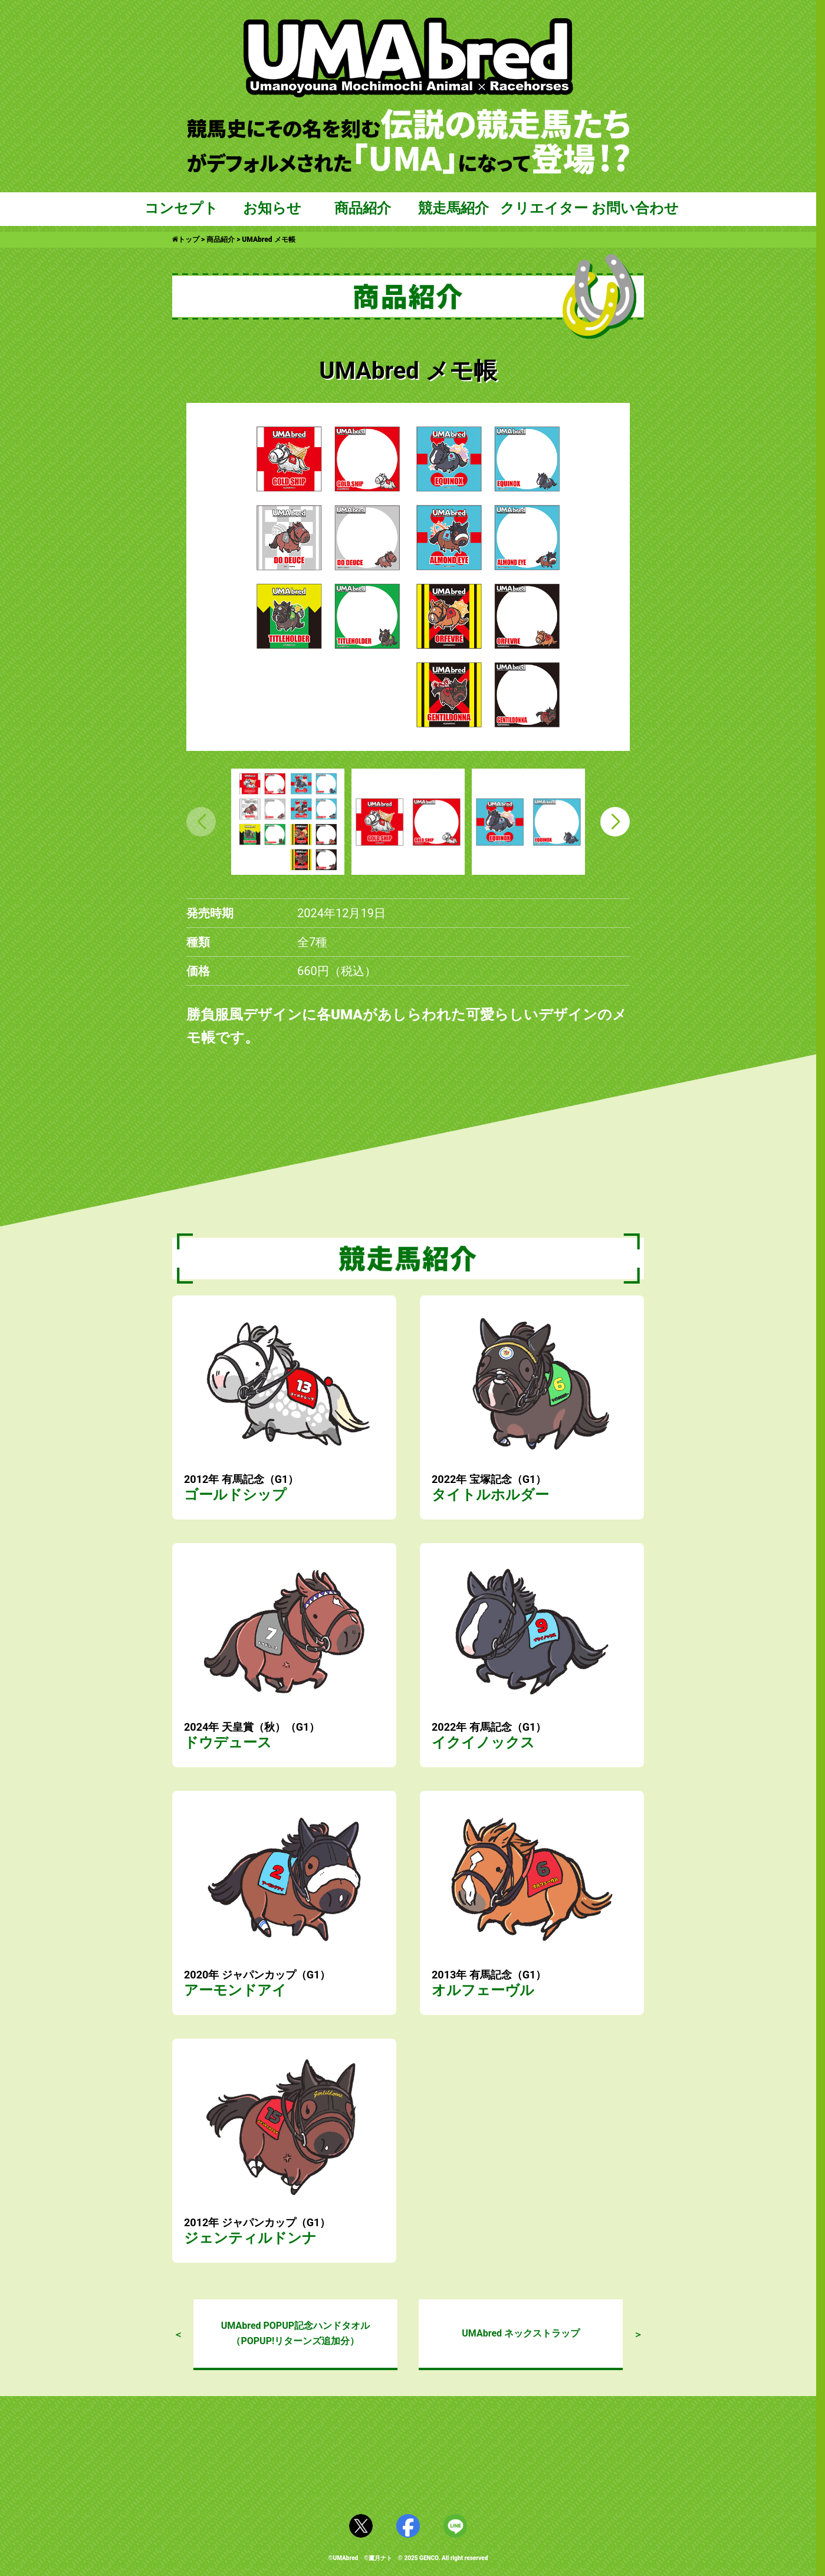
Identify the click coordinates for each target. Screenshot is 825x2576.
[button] (615, 821)
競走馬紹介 (453, 208)
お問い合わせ (635, 208)
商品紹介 (362, 208)
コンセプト (181, 208)
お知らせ (272, 208)
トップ (185, 239)
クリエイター (544, 208)
